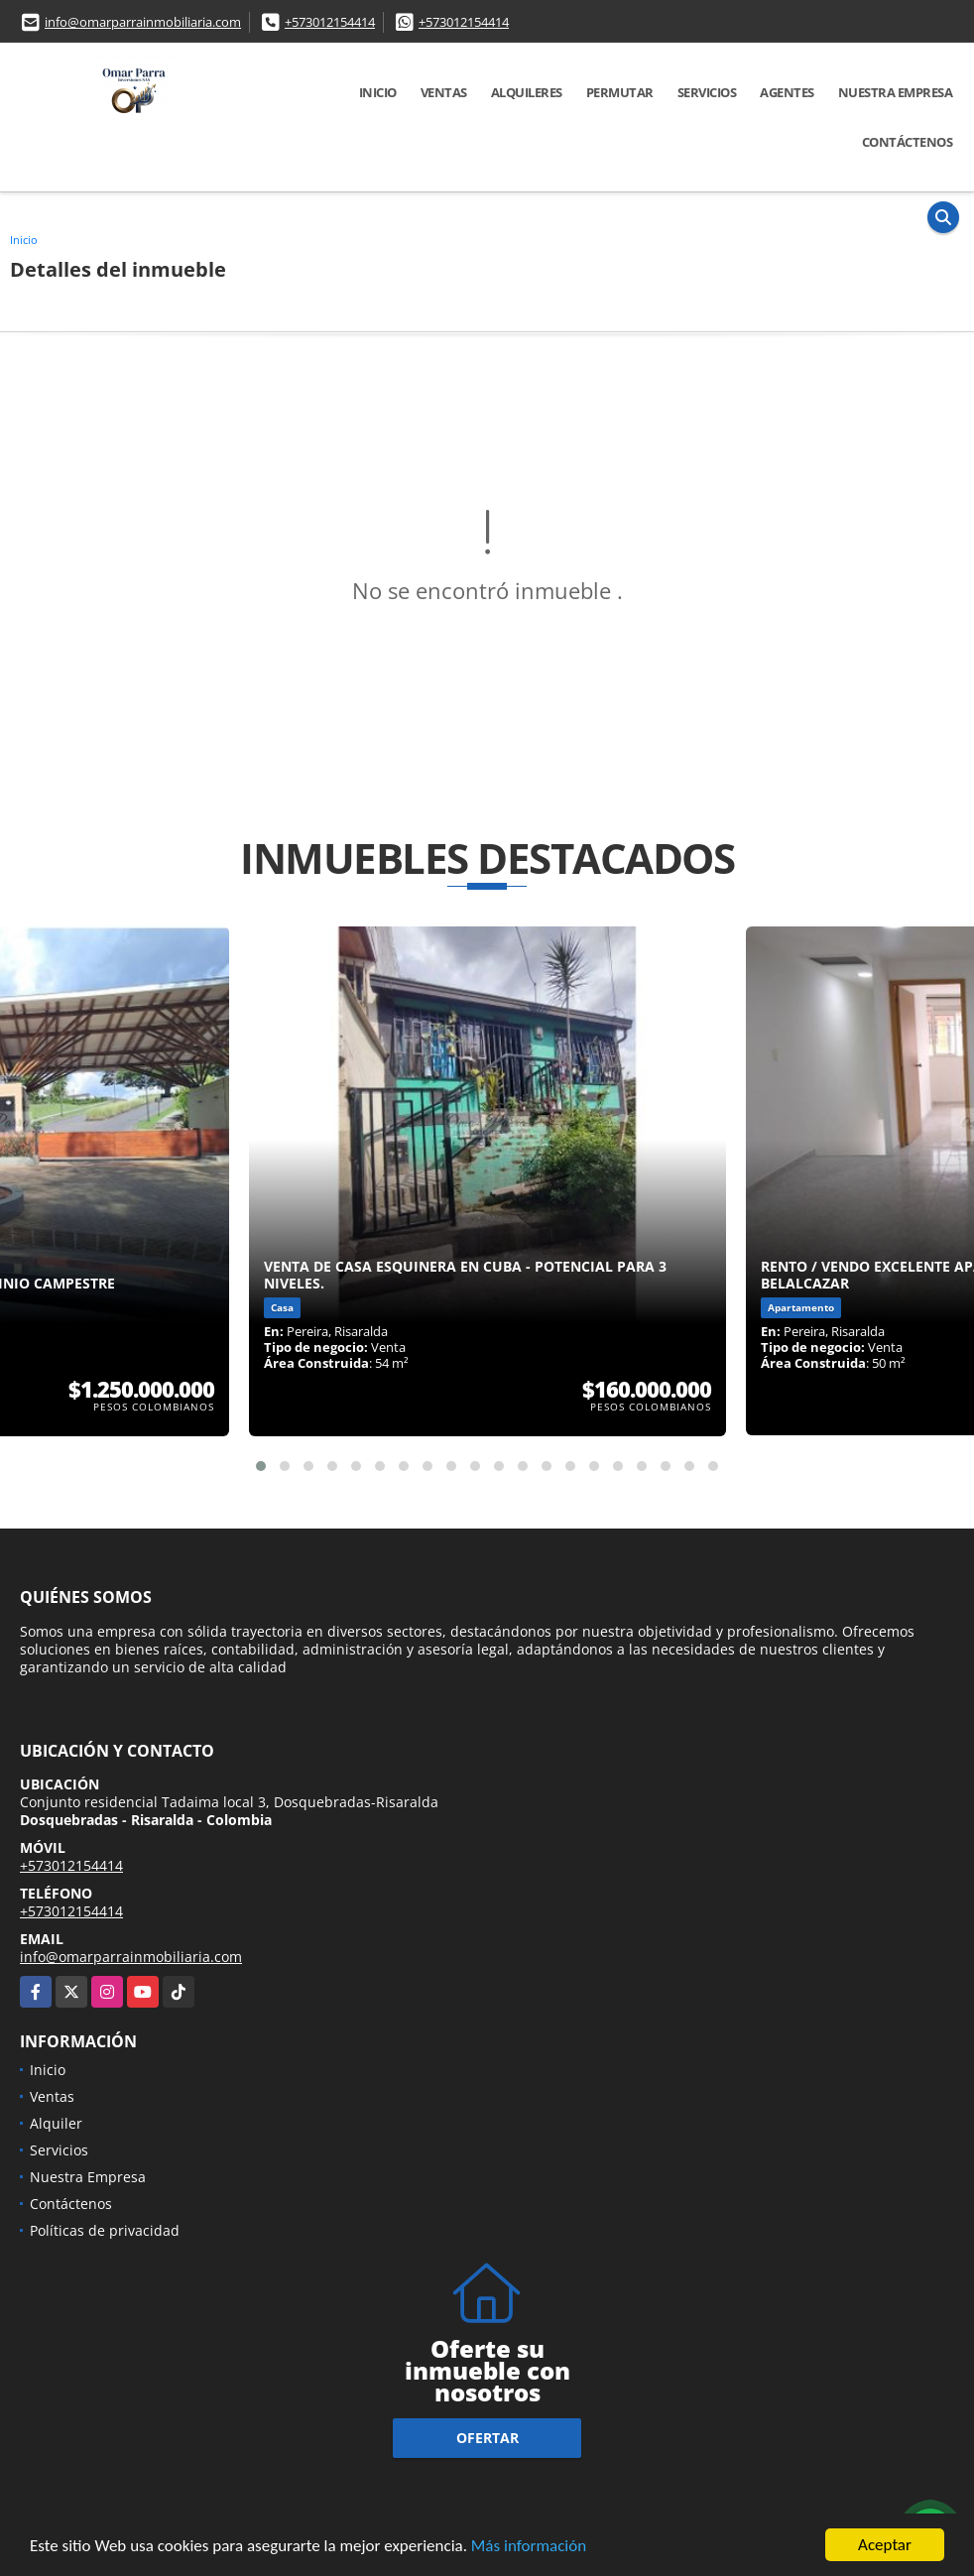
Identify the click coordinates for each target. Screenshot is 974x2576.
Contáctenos (907, 142)
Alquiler (56, 2123)
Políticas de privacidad (105, 2230)
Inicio (378, 92)
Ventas (444, 92)
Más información (528, 2546)
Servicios (707, 92)
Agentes (787, 92)
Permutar (620, 92)
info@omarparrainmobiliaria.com (143, 22)
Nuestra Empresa (895, 92)
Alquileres (526, 92)
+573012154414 (330, 22)
